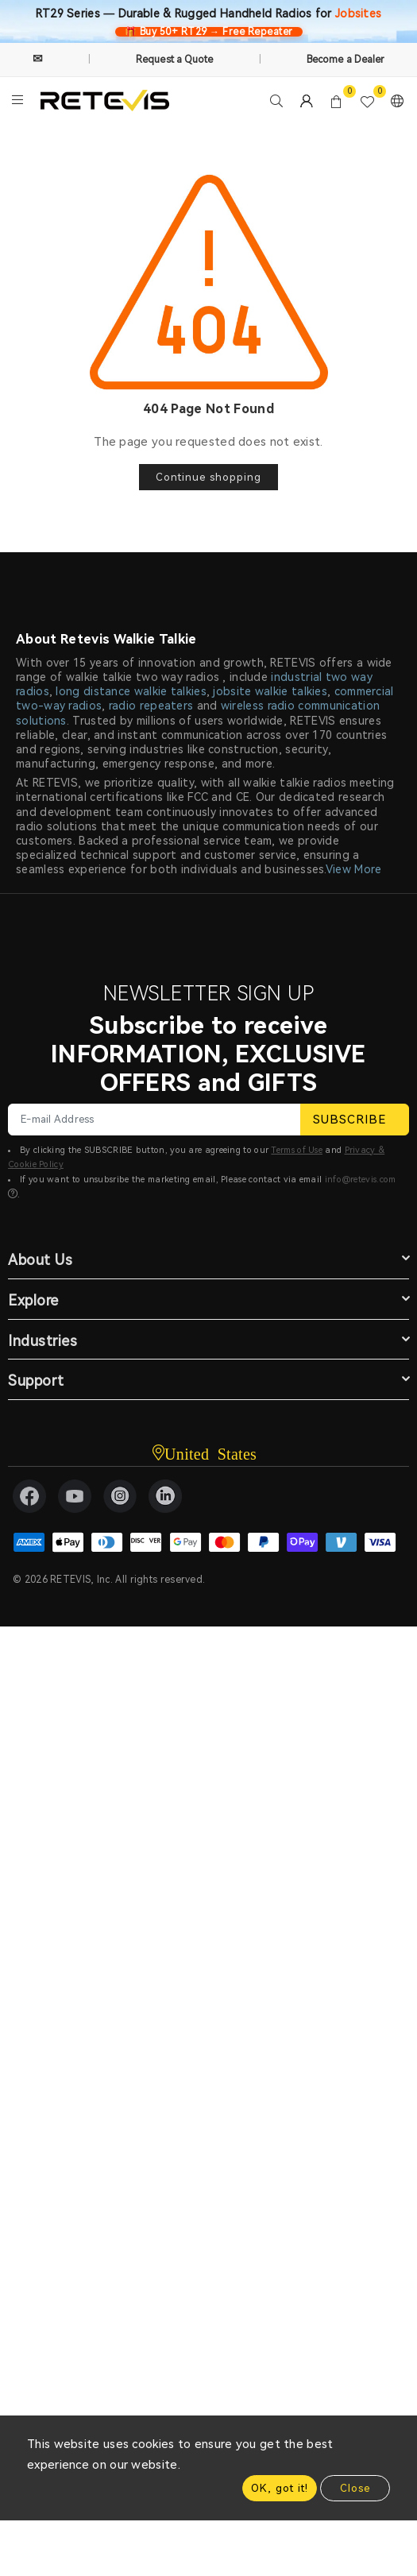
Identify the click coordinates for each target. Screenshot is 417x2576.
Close (355, 2488)
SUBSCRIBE (354, 1119)
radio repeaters (151, 705)
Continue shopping (208, 477)
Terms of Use (296, 1150)
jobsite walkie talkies (270, 691)
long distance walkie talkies (131, 691)
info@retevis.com (360, 1179)
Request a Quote (175, 59)
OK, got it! (279, 2488)
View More (354, 869)
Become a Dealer (346, 59)
